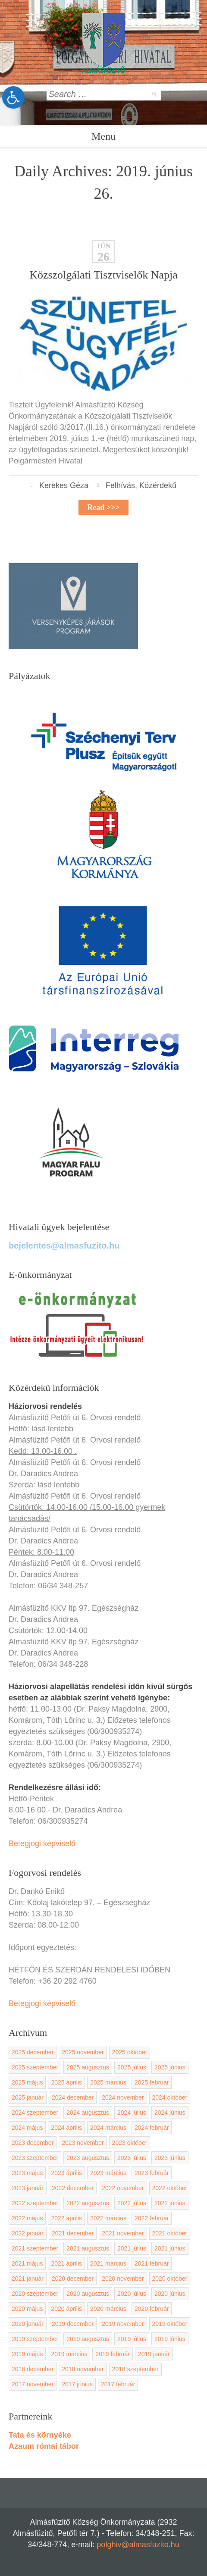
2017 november (32, 2384)
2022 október (170, 2188)
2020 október (170, 2278)
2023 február (152, 2172)
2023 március (108, 2172)
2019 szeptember (35, 2338)
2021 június (169, 2248)
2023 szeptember (35, 2157)
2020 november (123, 2278)
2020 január (28, 2323)
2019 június (169, 2338)
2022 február (152, 2218)
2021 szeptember (35, 2248)
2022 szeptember (35, 2203)
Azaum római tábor (44, 2446)
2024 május (27, 2127)
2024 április (66, 2127)
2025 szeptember (35, 2067)
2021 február (152, 2263)
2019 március (69, 2354)
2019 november (123, 2323)
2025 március (108, 2082)
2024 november (123, 2097)
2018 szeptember (135, 2369)
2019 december (73, 2323)
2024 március (108, 2127)
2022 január (28, 2233)
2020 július (131, 2293)
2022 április (66, 2218)
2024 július (131, 2112)
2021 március (108, 2263)
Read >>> (103, 507)
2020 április (66, 2308)
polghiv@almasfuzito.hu (138, 2544)
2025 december (32, 2052)
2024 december (73, 2097)
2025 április (66, 2082)
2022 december (73, 2188)
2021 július (131, 2248)
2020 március (108, 2308)
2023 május (27, 2172)
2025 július (131, 2067)
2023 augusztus (87, 2157)
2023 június (169, 2157)
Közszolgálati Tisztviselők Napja (103, 275)
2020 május (27, 2308)
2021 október (170, 2233)
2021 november (123, 2233)
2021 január (28, 2278)
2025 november (83, 2052)
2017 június (77, 2384)
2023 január (28, 2188)
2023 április (66, 2172)
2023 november (83, 2142)
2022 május (27, 2218)
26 (104, 257)
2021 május (27, 2263)
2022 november (123, 2188)
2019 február (112, 2354)
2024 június (169, 2112)
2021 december (73, 2233)
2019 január (154, 2354)
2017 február (118, 2384)
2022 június (169, 2203)
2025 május (27, 2082)
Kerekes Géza (63, 485)
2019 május (27, 2354)
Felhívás (120, 485)
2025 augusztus (87, 2067)
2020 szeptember (35, 2293)
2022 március (108, 2218)
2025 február (152, 2082)
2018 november (83, 2369)
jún (103, 246)
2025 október (129, 2052)
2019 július (131, 2338)
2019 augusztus (87, 2338)
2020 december (73, 2278)
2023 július (131, 2157)
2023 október (129, 2142)
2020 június (169, 2293)
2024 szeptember (35, 2112)
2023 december (32, 2142)
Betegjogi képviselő (42, 1843)
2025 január (28, 2097)
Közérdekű (157, 485)
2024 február (152, 2127)
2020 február (152, 2308)
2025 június (169, 2067)
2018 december (32, 2369)
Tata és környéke (40, 2435)
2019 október (170, 2323)
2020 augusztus (87, 2293)
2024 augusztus (87, 2112)
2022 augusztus (87, 2203)
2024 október (170, 2097)
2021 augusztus (87, 2248)
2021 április (66, 2263)
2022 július (131, 2203)
